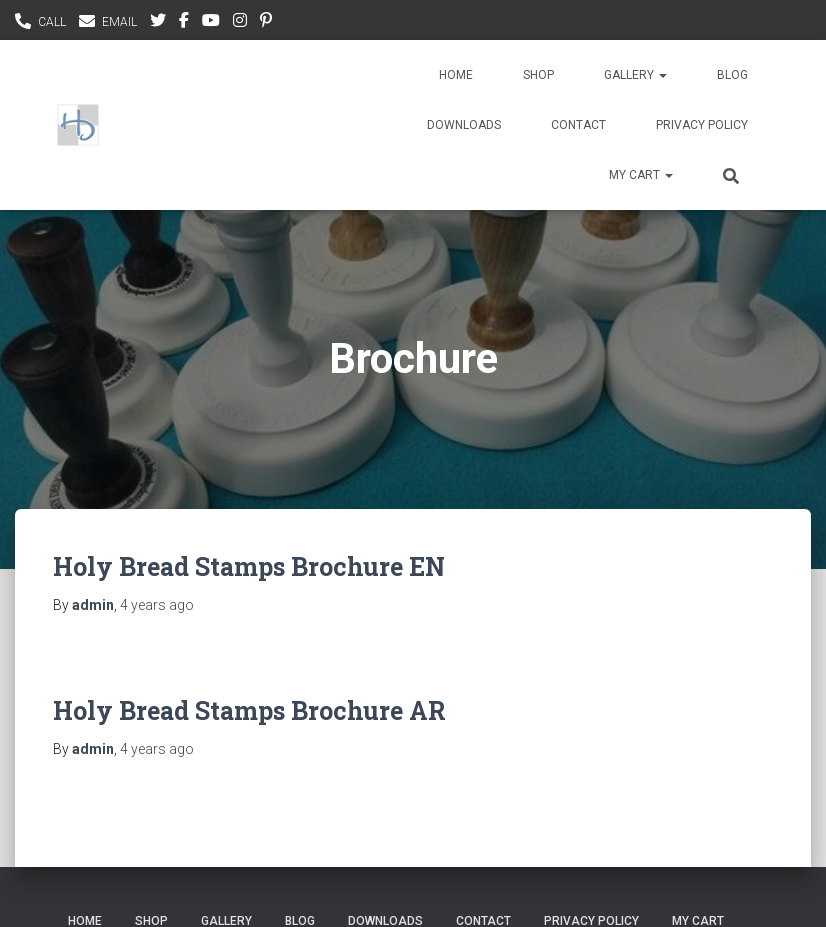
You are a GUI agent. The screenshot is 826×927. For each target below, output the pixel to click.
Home (456, 75)
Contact (578, 125)
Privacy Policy (702, 125)
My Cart (641, 175)
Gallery (635, 75)
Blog (732, 75)
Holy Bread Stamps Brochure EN (249, 566)
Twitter (158, 23)
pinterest (266, 23)
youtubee (211, 23)
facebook (184, 23)
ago (157, 605)
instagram (240, 23)
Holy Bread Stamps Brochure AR (249, 710)
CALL (52, 22)
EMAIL (119, 22)
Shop (538, 75)
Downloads (464, 125)
